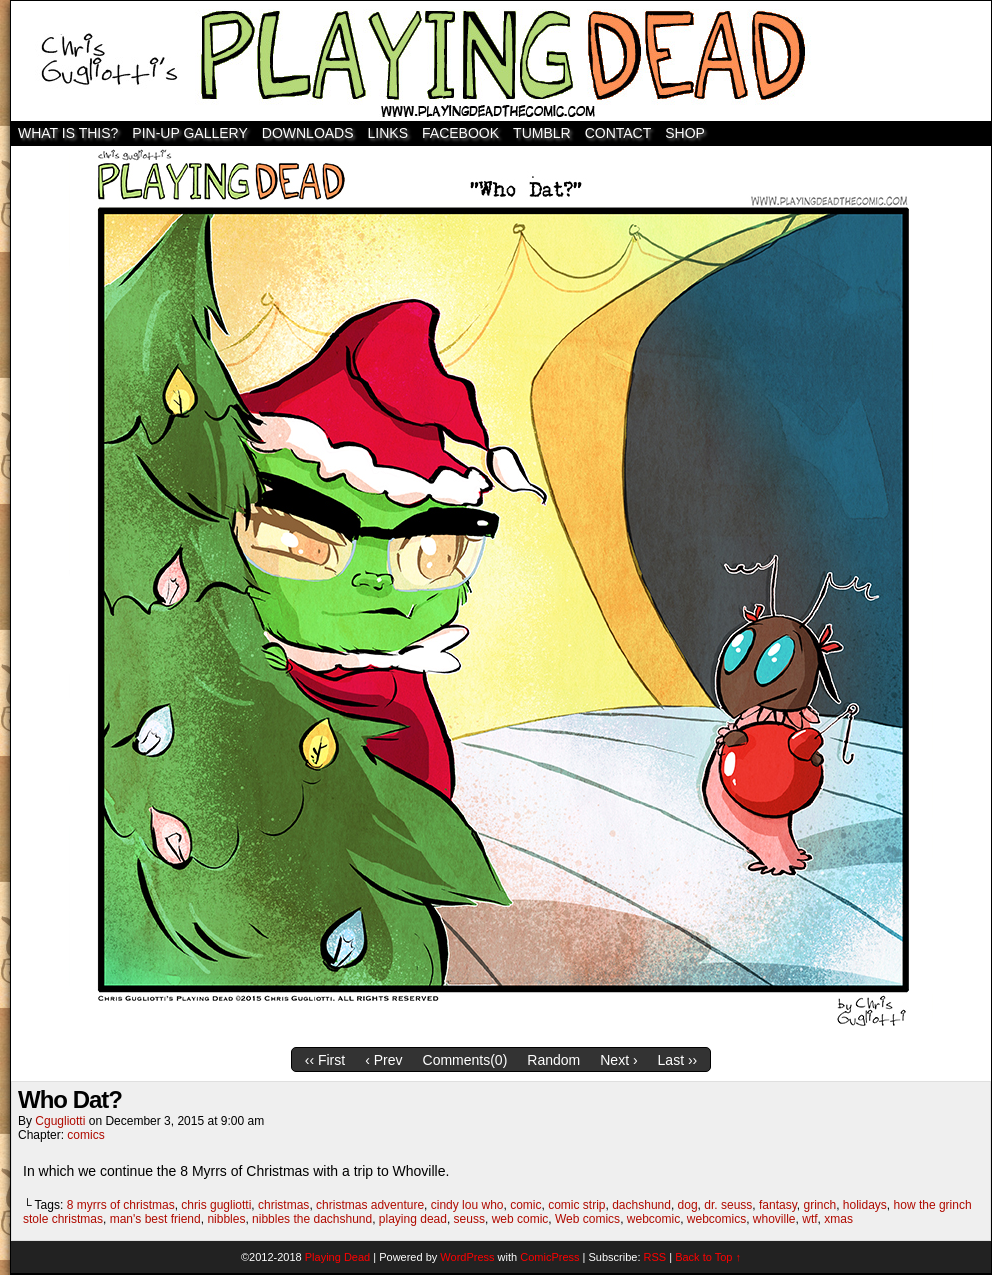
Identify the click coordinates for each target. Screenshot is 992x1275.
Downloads (308, 133)
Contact (618, 133)
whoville (774, 1219)
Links (388, 133)
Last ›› (678, 1060)
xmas (838, 1219)
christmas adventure (370, 1205)
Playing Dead (501, 61)
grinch (819, 1205)
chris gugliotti (216, 1205)
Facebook (460, 133)
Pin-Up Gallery (189, 133)
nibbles (226, 1219)
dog (688, 1205)
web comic (520, 1219)
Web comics (587, 1219)
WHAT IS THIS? (68, 133)
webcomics (716, 1219)
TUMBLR (542, 133)
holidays (865, 1205)
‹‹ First (325, 1060)
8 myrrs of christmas (121, 1205)
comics (85, 1135)
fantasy (778, 1205)
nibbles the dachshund (312, 1219)
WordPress (467, 1257)
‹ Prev (383, 1060)
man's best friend (155, 1219)
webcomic (653, 1219)
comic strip (576, 1205)
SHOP (685, 133)
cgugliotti (60, 1121)
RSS (655, 1257)
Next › (618, 1060)
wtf (809, 1219)
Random (553, 1060)
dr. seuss (728, 1205)
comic (525, 1205)
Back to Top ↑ (708, 1257)
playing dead (413, 1219)
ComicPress (549, 1257)
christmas (283, 1205)
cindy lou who (467, 1205)
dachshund (641, 1205)
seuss (469, 1219)
